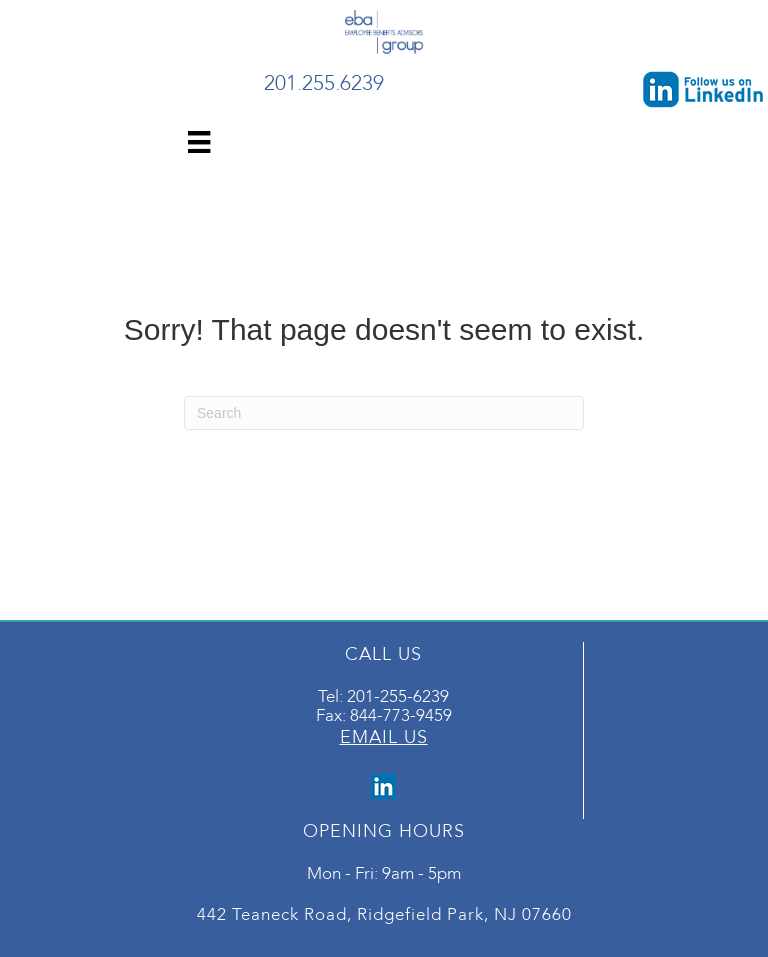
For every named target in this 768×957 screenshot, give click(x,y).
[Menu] (199, 142)
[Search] (384, 413)
